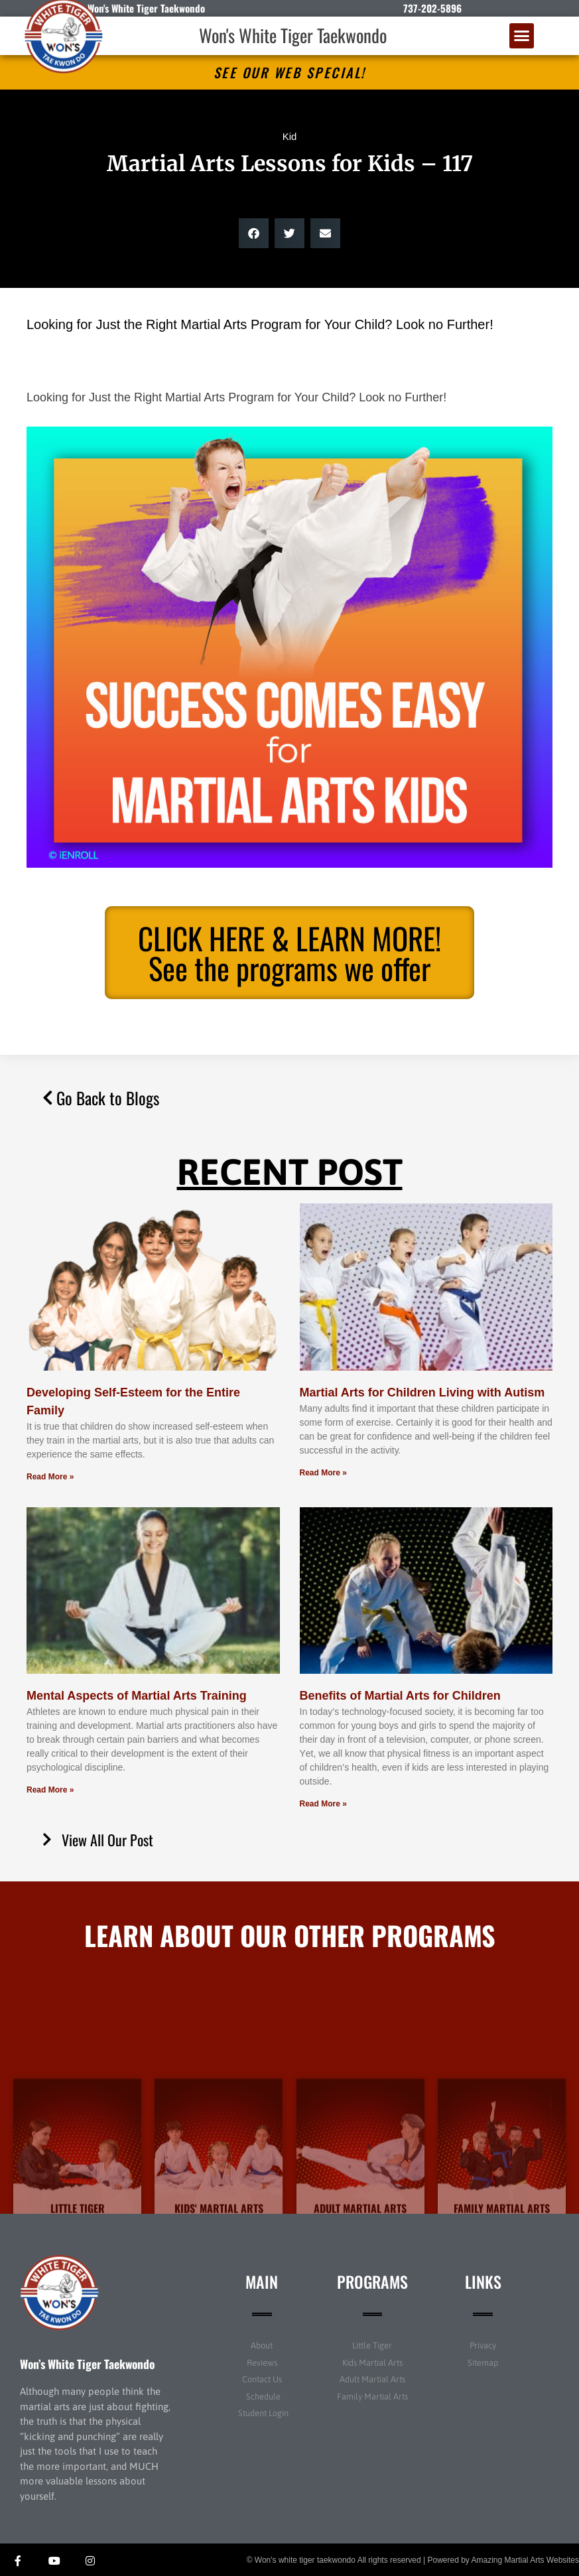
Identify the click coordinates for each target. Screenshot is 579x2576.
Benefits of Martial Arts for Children (400, 1695)
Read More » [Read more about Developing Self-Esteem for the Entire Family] (50, 1476)
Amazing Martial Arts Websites (526, 2560)
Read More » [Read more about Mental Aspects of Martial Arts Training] (50, 1790)
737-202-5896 (432, 8)
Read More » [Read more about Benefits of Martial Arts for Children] (323, 1803)
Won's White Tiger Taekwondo (293, 35)
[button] (522, 35)
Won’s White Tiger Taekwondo (87, 2363)
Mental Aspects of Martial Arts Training (137, 1695)
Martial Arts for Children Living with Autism (422, 1392)
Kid (290, 136)
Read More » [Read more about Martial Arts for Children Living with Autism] (323, 1472)
